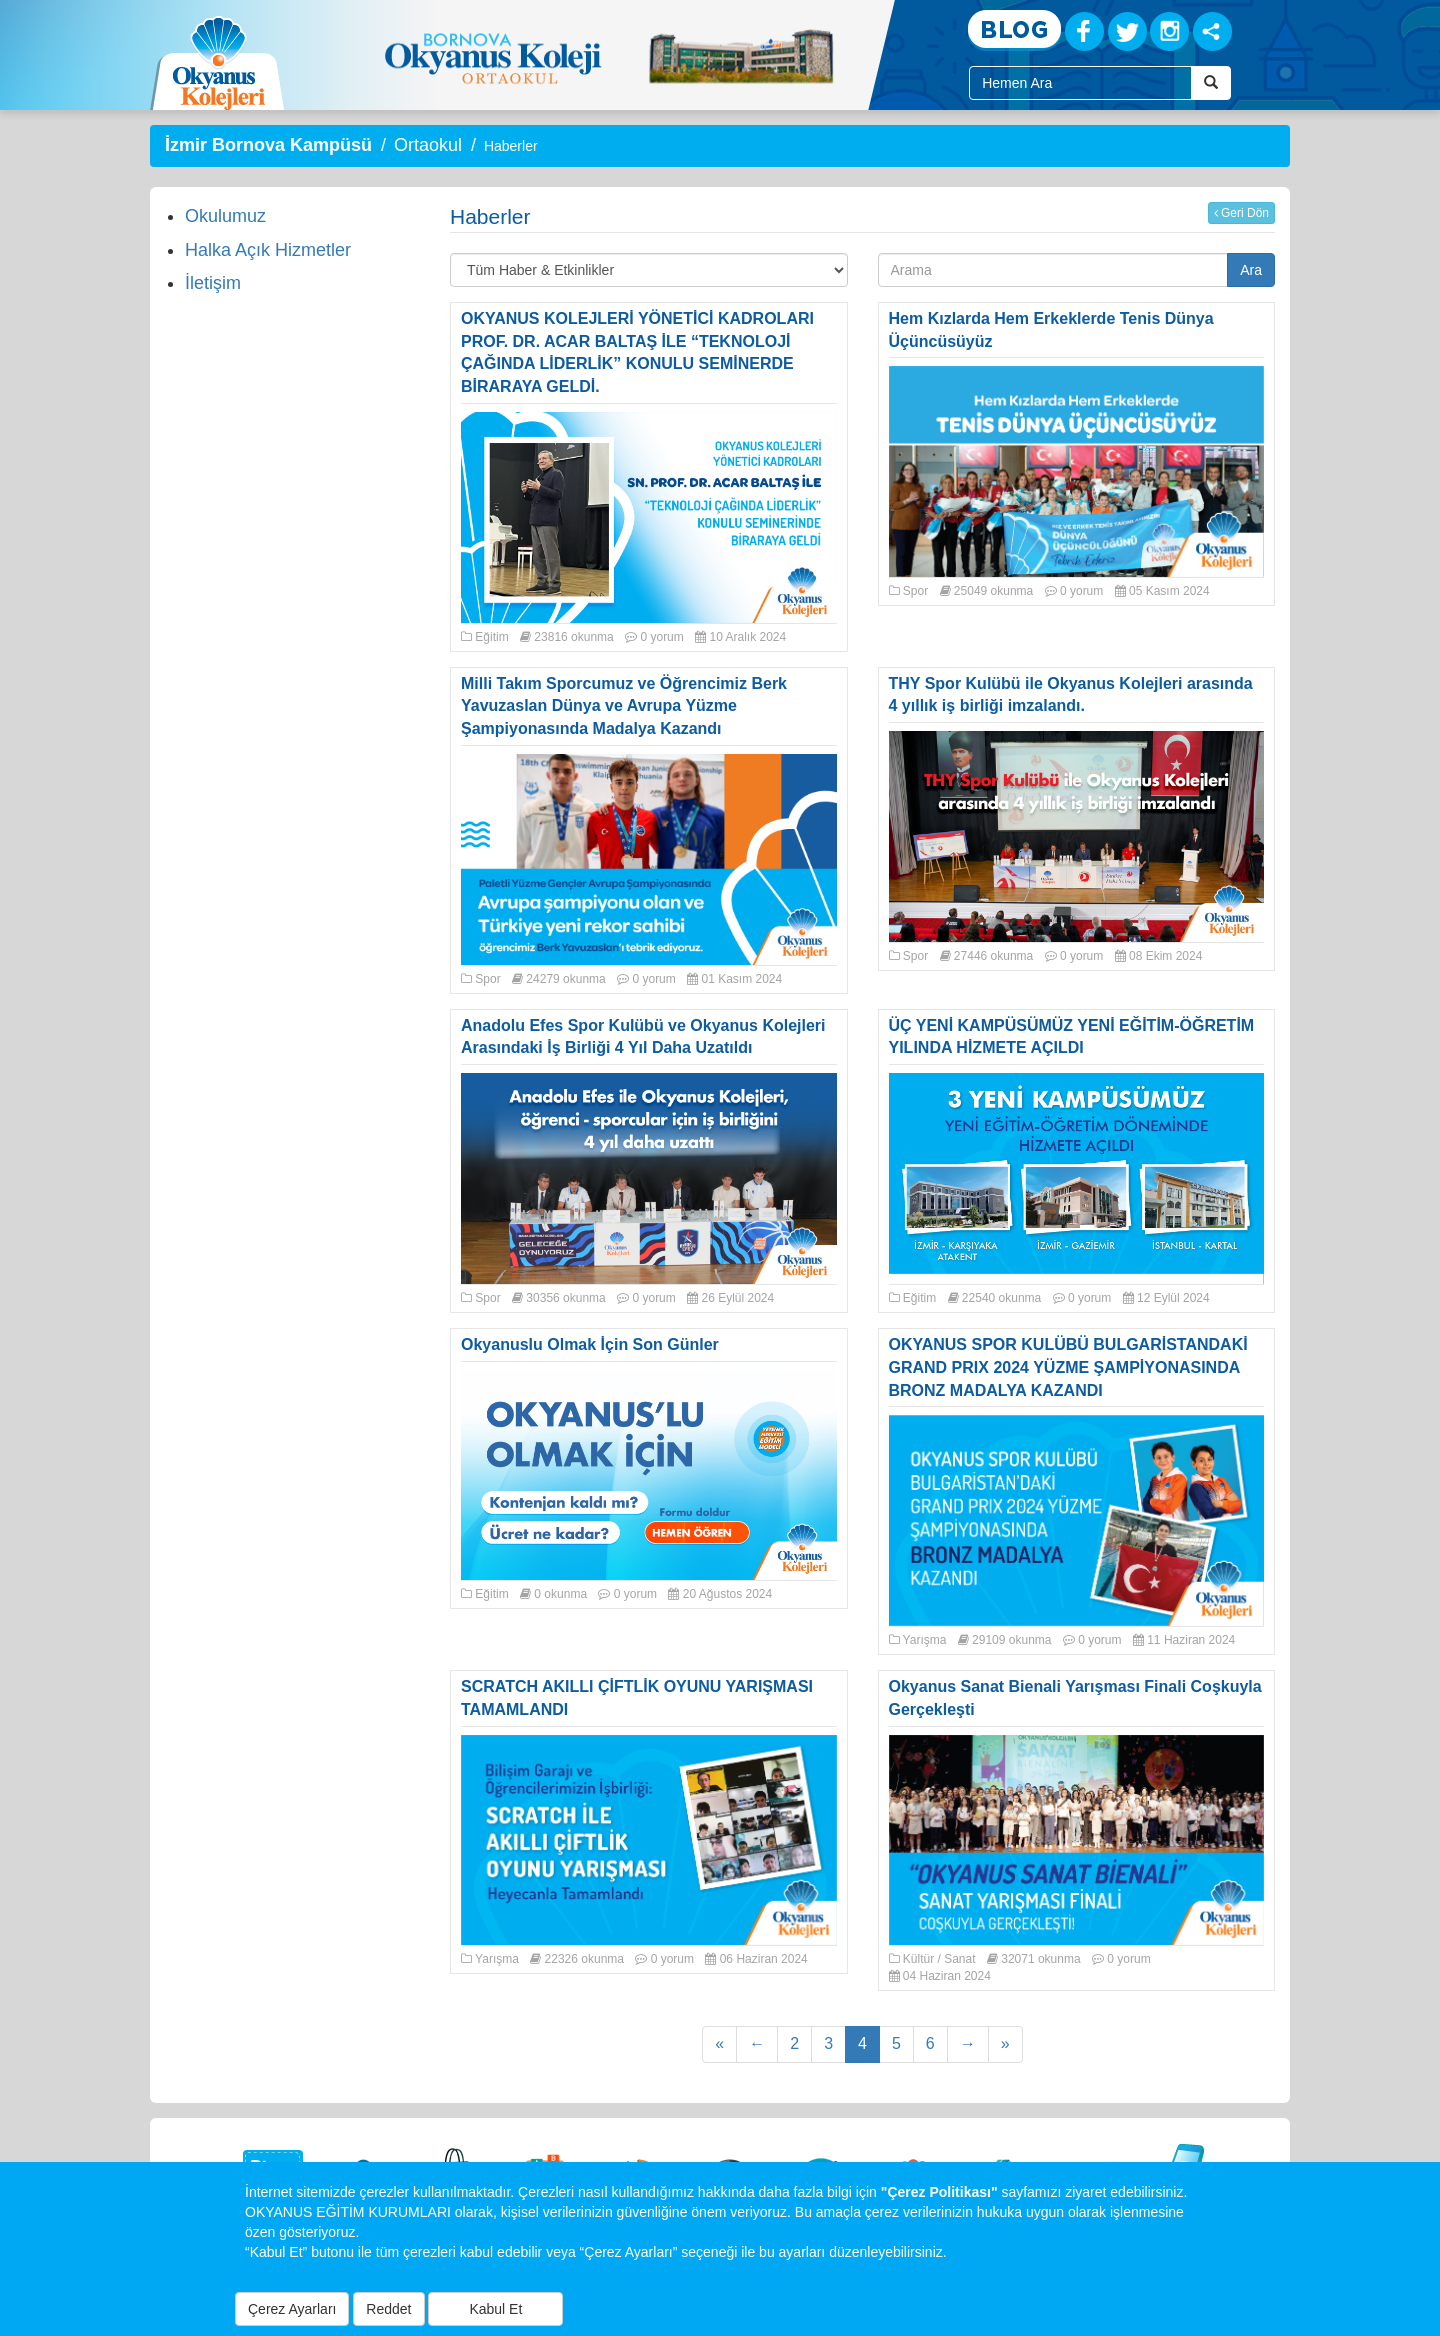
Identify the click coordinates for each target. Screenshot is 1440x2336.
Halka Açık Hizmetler (268, 250)
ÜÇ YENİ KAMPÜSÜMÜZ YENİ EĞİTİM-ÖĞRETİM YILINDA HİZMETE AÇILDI (1072, 1037)
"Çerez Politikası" (939, 2192)
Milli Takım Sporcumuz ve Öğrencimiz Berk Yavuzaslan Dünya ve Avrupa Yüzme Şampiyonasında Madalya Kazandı (624, 706)
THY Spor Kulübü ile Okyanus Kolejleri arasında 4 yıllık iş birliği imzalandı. (1071, 695)
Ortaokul (428, 145)
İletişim (213, 283)
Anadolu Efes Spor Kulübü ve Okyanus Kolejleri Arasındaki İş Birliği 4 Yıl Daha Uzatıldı (643, 1037)
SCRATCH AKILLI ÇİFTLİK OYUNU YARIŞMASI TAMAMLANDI (637, 1698)
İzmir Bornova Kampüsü (268, 145)
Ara (1251, 270)
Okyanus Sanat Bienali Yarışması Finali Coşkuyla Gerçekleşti (1075, 1698)
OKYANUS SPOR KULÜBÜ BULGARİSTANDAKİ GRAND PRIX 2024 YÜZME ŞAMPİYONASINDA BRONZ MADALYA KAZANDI (1068, 1367)
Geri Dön (1241, 213)
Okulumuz (225, 216)
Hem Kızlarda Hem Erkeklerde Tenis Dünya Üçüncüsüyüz (1051, 330)
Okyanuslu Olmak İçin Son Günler (590, 1344)
